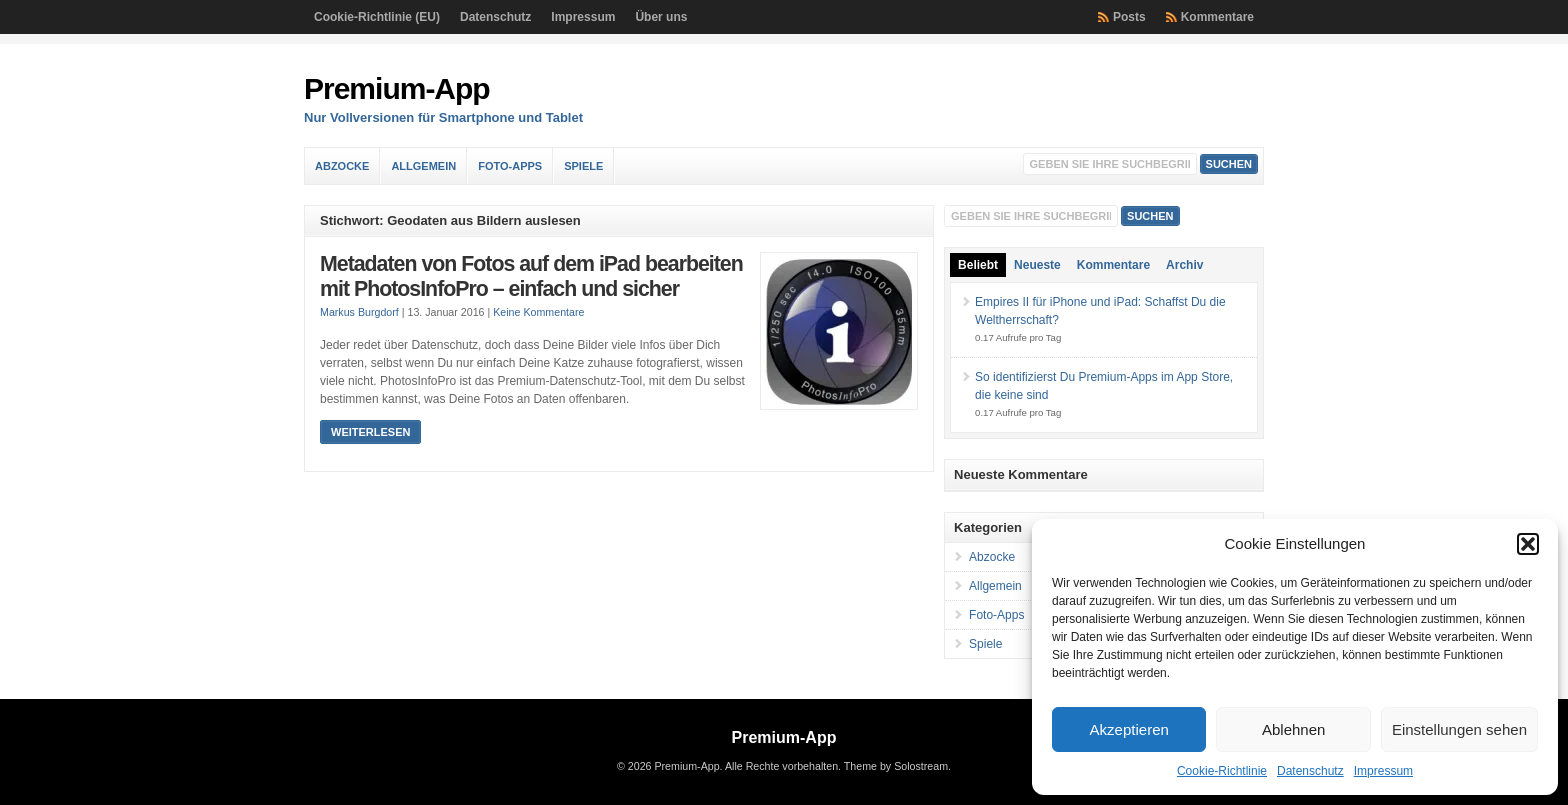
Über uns (661, 17)
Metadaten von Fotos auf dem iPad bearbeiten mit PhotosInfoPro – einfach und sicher (531, 277)
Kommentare (1217, 17)
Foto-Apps (510, 166)
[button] (1528, 544)
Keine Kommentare (538, 312)
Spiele (583, 166)
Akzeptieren (1129, 729)
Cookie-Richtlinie (1222, 771)
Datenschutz (1310, 771)
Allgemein (423, 166)
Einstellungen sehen (1459, 729)
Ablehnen (1293, 729)
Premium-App (397, 88)
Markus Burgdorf (359, 312)
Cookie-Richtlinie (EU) (377, 17)
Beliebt (978, 265)
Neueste (1037, 265)
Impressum (1383, 771)
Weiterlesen (370, 432)
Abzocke (342, 166)
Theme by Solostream (896, 766)
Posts (1129, 17)
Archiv (1184, 265)
